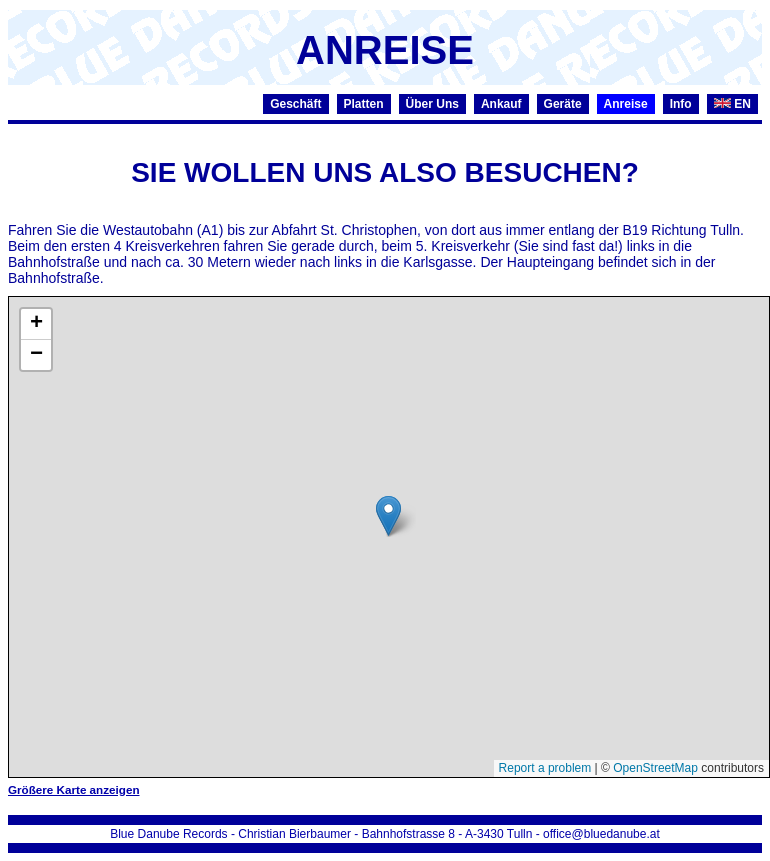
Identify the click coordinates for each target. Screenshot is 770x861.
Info (681, 104)
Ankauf (501, 104)
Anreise (626, 104)
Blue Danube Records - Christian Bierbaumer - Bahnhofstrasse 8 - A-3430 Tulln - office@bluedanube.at (385, 834)
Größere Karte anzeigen (74, 789)
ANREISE (385, 50)
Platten (364, 104)
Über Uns (432, 104)
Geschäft (295, 104)
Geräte (563, 104)
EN (732, 104)
